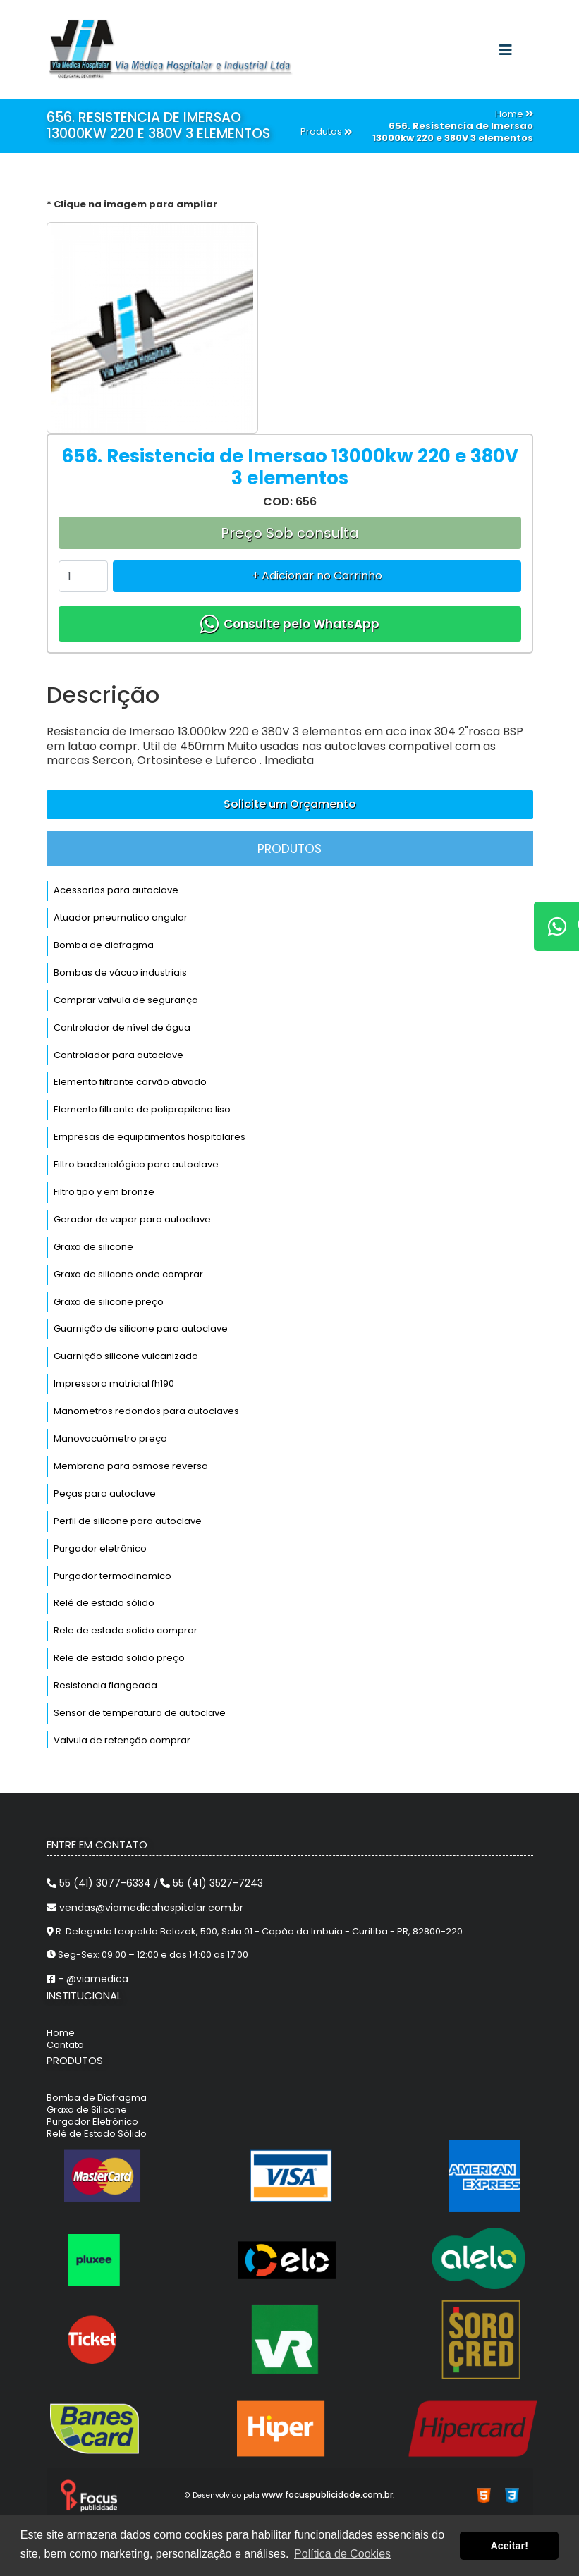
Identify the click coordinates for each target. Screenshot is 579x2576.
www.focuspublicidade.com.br (327, 2495)
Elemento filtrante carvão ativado (130, 1081)
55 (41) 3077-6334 (100, 1883)
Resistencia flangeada (105, 1685)
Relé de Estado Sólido (97, 2133)
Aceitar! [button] (509, 2545)
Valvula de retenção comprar (122, 1740)
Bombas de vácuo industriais (120, 972)
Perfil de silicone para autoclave (128, 1521)
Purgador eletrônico (100, 1548)
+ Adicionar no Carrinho (317, 576)
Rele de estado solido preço (119, 1657)
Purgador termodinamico (112, 1576)
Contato (65, 2044)
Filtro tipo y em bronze (104, 1191)
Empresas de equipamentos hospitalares (149, 1136)
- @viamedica (87, 1979)
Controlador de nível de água (122, 1027)
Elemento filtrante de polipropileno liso (142, 1109)
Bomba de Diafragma (97, 2097)
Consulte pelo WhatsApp (289, 623)
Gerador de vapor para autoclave (132, 1219)
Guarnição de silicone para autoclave (141, 1328)
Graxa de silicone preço (109, 1301)
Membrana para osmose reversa (131, 1466)
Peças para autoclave (105, 1493)
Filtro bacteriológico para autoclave (136, 1164)
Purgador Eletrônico (92, 2121)
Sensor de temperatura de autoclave (140, 1712)
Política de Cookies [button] (342, 2554)
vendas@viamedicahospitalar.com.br (145, 1908)
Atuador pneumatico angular (121, 917)
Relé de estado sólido (104, 1602)
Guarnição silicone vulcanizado (126, 1356)
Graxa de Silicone (87, 2109)
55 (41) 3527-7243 (211, 1883)
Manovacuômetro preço (110, 1438)
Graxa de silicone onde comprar (128, 1274)
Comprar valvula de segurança (126, 1000)
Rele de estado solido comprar (125, 1630)
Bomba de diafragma (104, 945)
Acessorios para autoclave (116, 890)
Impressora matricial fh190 (114, 1383)
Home (61, 2033)
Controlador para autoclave (118, 1055)
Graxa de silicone (93, 1246)
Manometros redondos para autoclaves (146, 1411)
